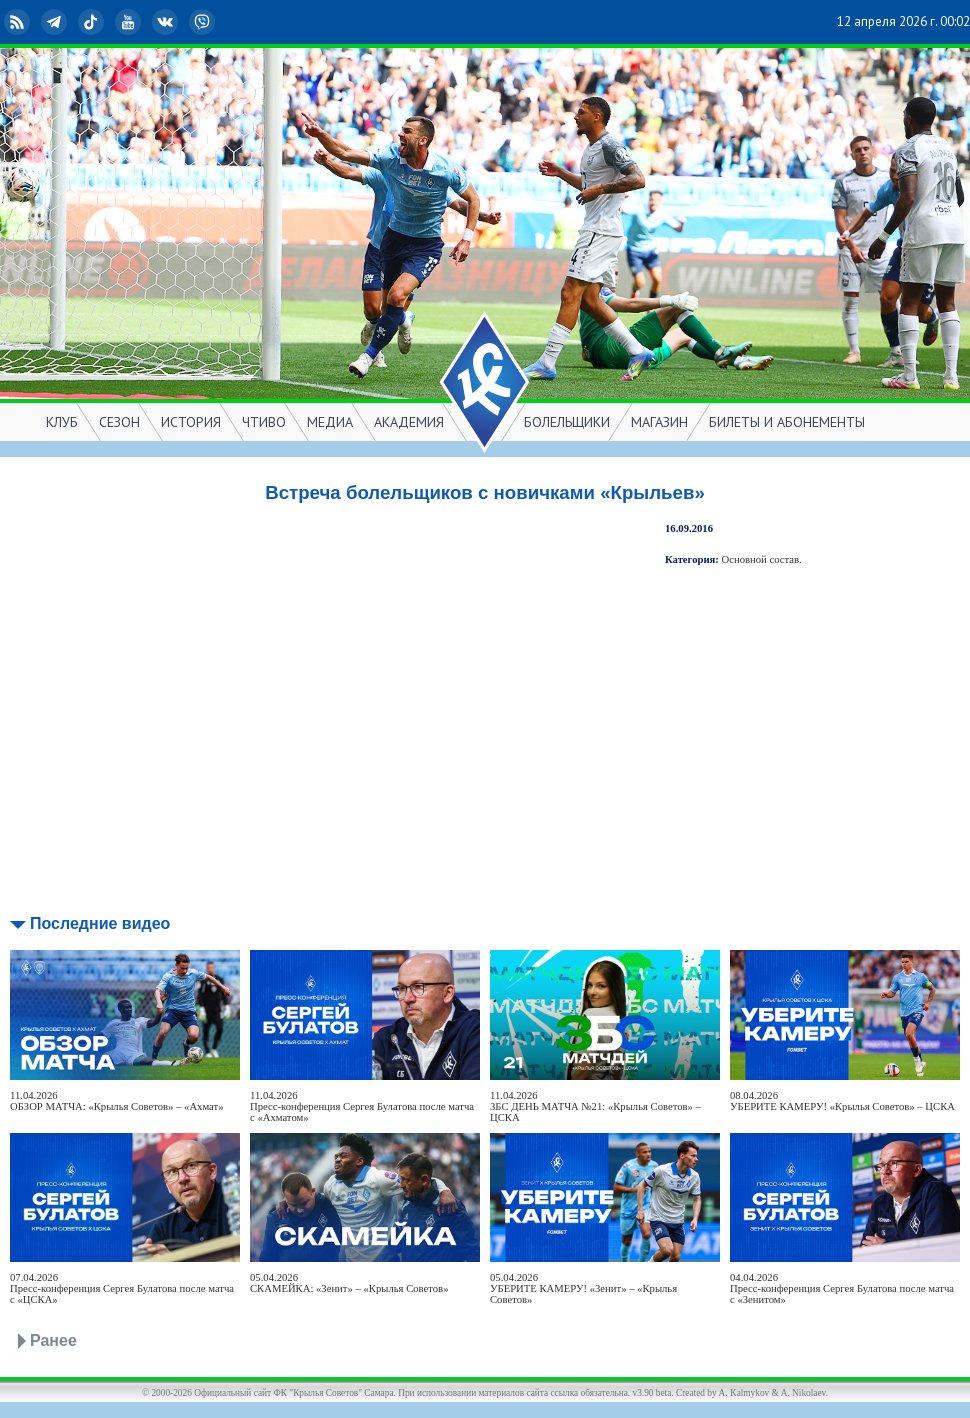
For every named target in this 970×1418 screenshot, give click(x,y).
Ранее (53, 1340)
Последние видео (100, 923)
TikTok (93, 22)
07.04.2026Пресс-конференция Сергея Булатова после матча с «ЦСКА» (122, 1288)
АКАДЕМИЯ (409, 422)
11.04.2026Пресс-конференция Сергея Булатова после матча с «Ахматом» (362, 1106)
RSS (19, 22)
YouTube (130, 22)
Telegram (56, 22)
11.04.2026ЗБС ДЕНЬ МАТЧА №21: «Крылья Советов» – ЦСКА (595, 1106)
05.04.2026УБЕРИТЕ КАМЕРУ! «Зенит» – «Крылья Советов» (583, 1288)
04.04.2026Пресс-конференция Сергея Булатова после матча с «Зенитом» (842, 1288)
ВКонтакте (167, 22)
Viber (204, 22)
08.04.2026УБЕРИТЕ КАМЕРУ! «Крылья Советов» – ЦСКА (842, 1101)
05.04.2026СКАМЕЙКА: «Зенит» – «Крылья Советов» (349, 1283)
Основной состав (761, 559)
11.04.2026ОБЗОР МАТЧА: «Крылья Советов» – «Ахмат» (117, 1101)
